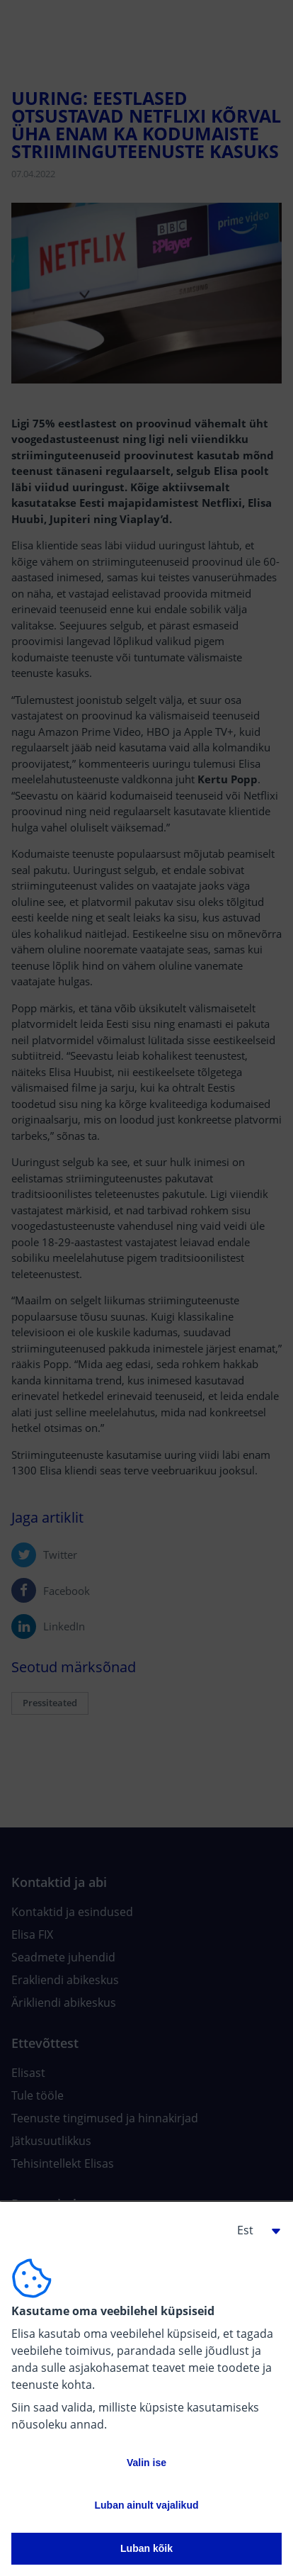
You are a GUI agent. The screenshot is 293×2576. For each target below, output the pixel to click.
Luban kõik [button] (146, 2548)
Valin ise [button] (146, 2462)
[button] (253, 2230)
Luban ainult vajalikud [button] (146, 2505)
